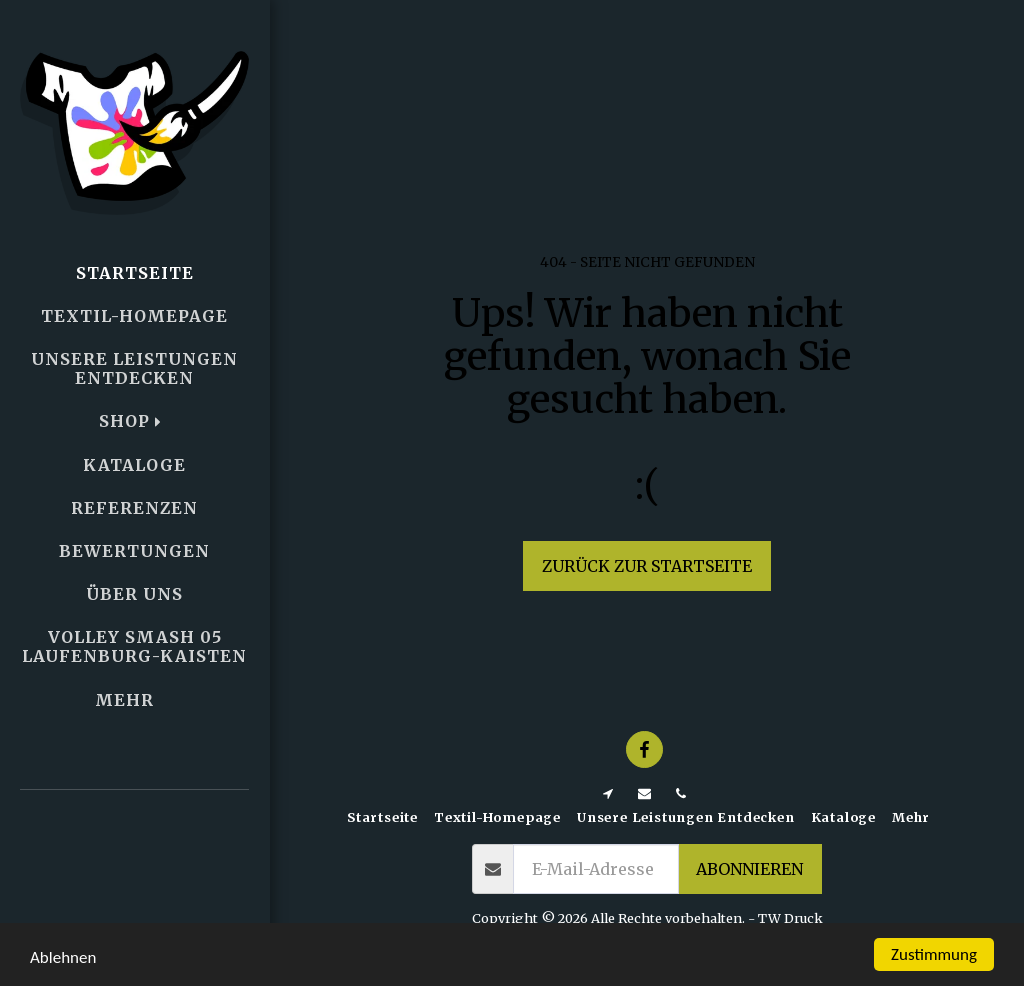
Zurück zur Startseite (647, 566)
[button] (135, 850)
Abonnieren (749, 869)
